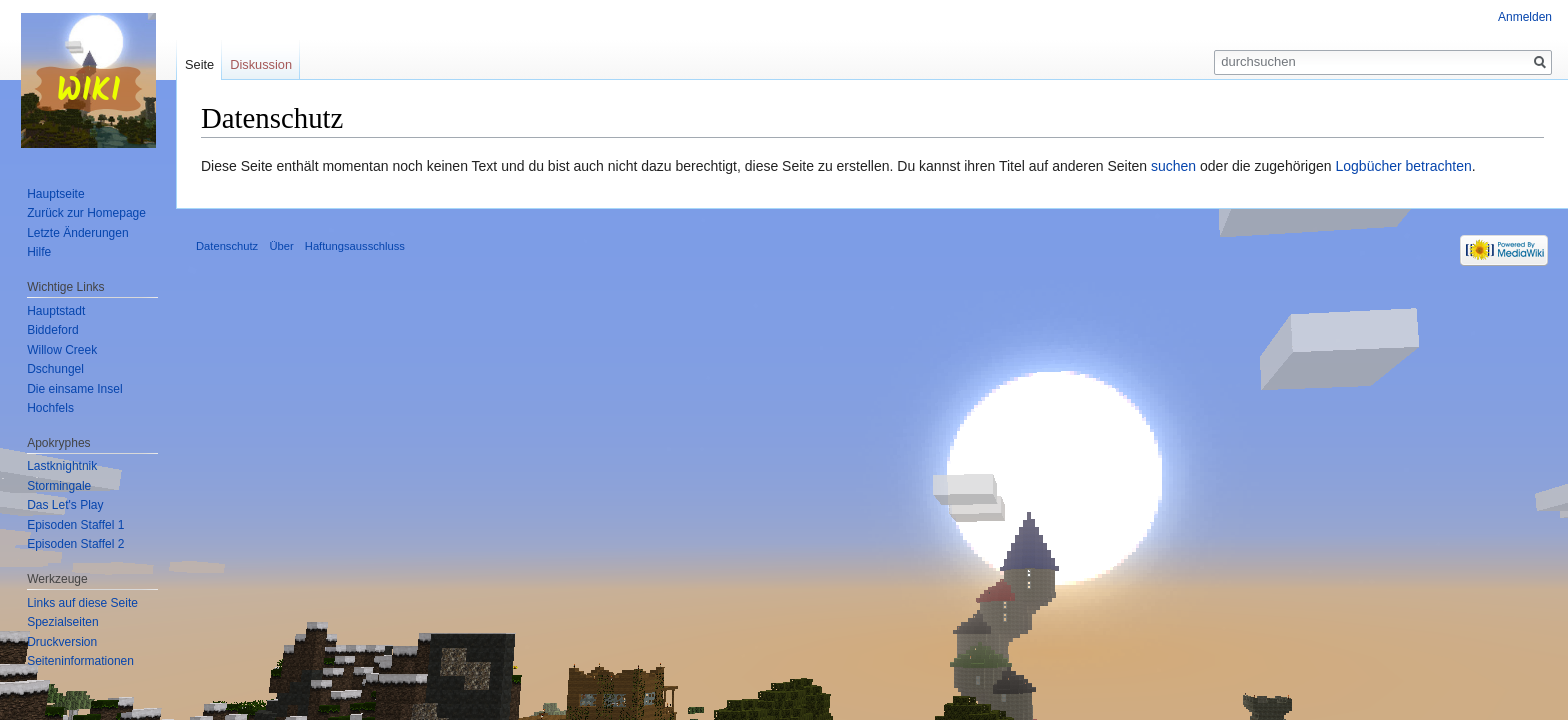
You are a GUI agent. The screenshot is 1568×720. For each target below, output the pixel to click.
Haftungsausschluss (355, 246)
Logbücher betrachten (1403, 166)
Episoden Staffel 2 (75, 544)
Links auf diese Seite (82, 603)
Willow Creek (62, 350)
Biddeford (52, 330)
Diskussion (261, 64)
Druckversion (62, 642)
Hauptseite (55, 194)
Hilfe (39, 252)
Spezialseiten (62, 622)
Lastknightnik (62, 466)
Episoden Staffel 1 (75, 525)
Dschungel (55, 369)
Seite (199, 64)
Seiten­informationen (80, 661)
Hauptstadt (56, 311)
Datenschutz (227, 246)
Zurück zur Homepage (86, 213)
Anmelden (1525, 17)
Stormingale (59, 486)
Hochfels (50, 408)
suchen (1173, 166)
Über (281, 246)
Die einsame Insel (74, 389)
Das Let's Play (65, 505)
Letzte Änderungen (77, 233)
